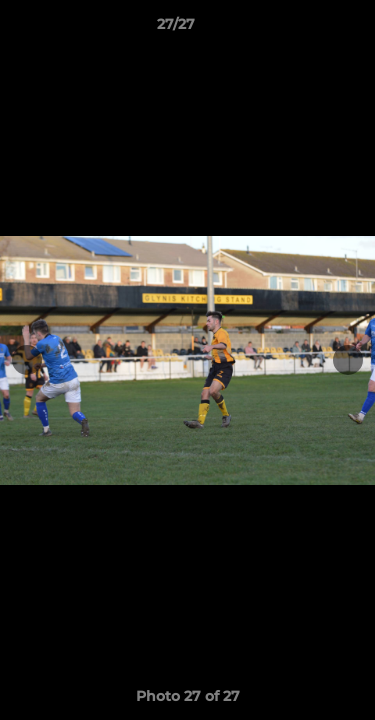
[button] (303, 29)
